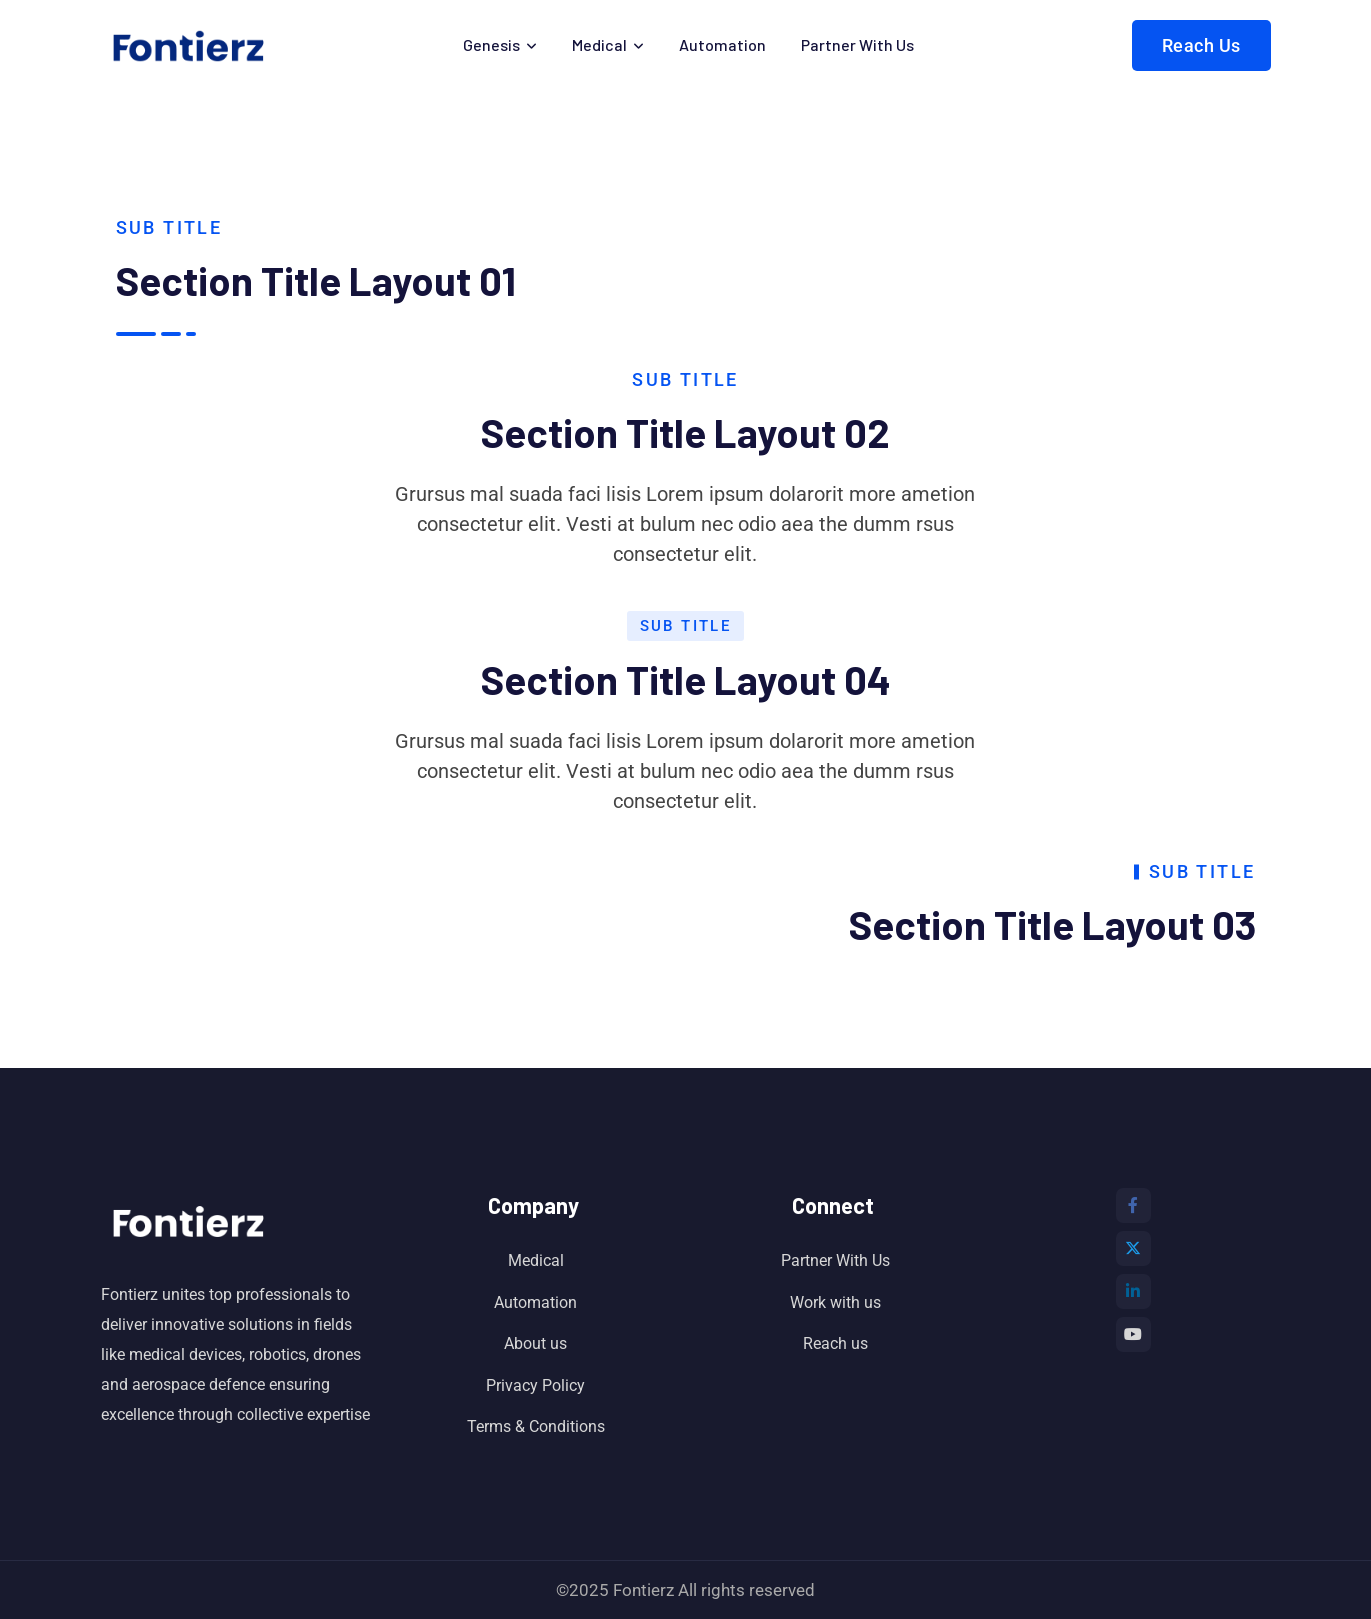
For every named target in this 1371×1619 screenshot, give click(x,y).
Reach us (835, 1343)
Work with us (835, 1302)
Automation (722, 44)
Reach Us (1201, 45)
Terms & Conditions (536, 1426)
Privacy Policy (535, 1385)
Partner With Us (857, 44)
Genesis (491, 44)
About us (535, 1343)
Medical (599, 44)
